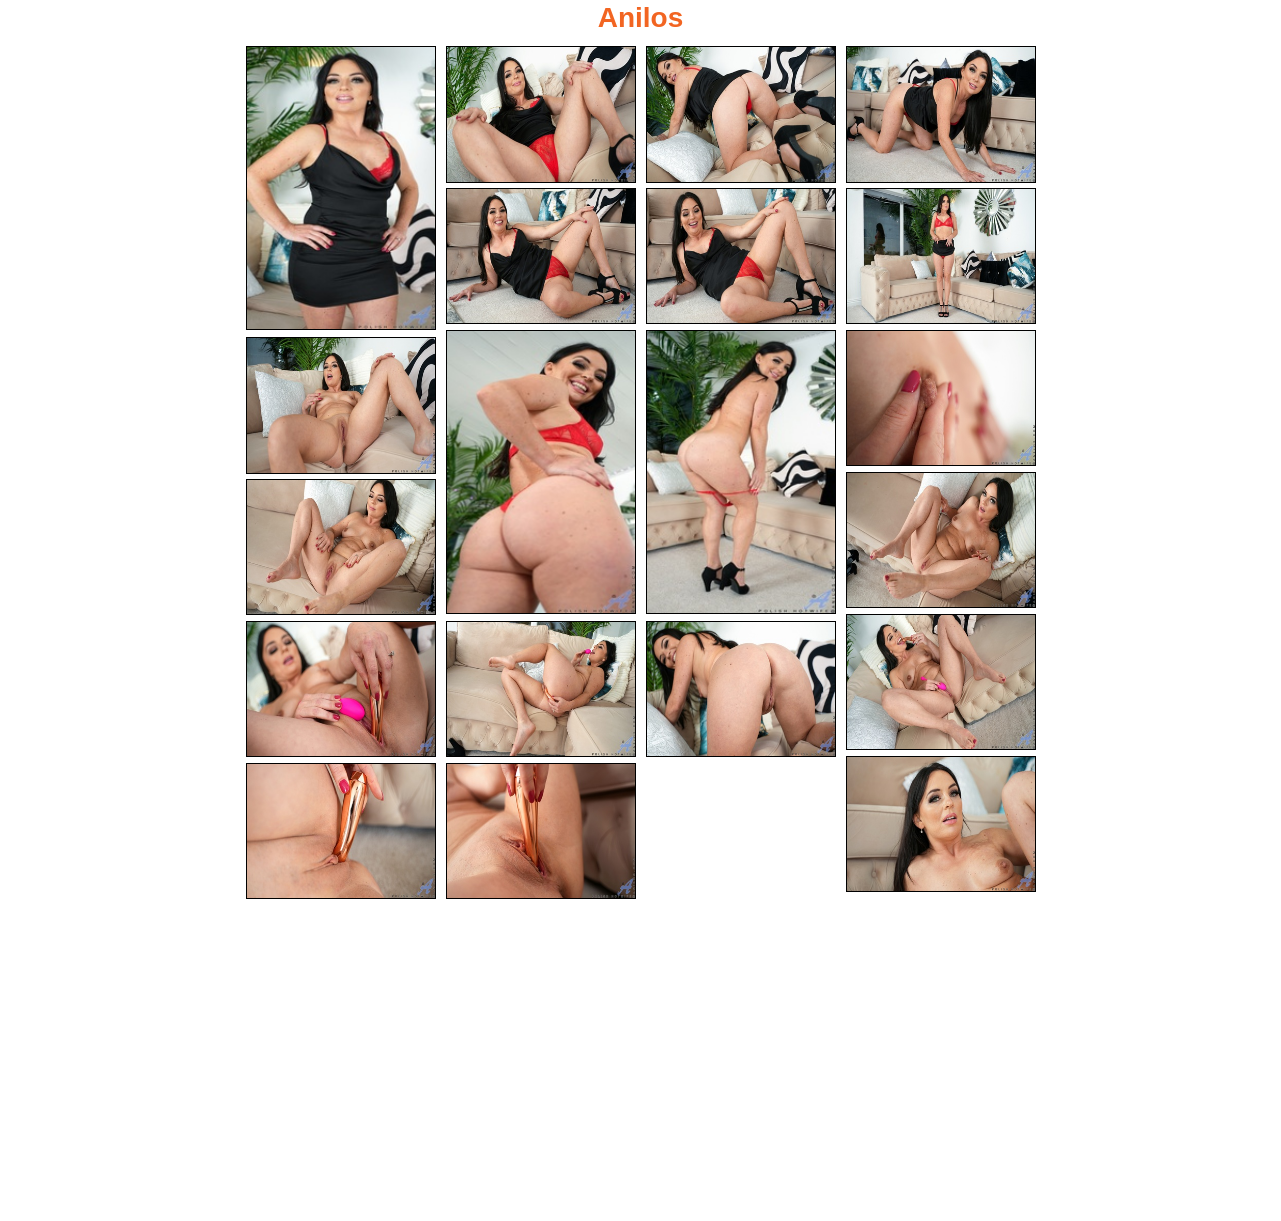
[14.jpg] (941, 682)
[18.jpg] (941, 824)
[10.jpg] (941, 398)
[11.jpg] (341, 405)
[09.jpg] (741, 472)
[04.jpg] (941, 114)
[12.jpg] (941, 540)
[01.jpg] (341, 188)
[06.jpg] (741, 256)
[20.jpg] (541, 831)
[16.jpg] (541, 689)
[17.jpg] (741, 689)
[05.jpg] (541, 256)
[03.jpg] (741, 114)
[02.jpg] (541, 114)
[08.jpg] (541, 472)
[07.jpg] (941, 256)
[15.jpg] (341, 689)
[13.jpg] (341, 547)
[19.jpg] (341, 831)
